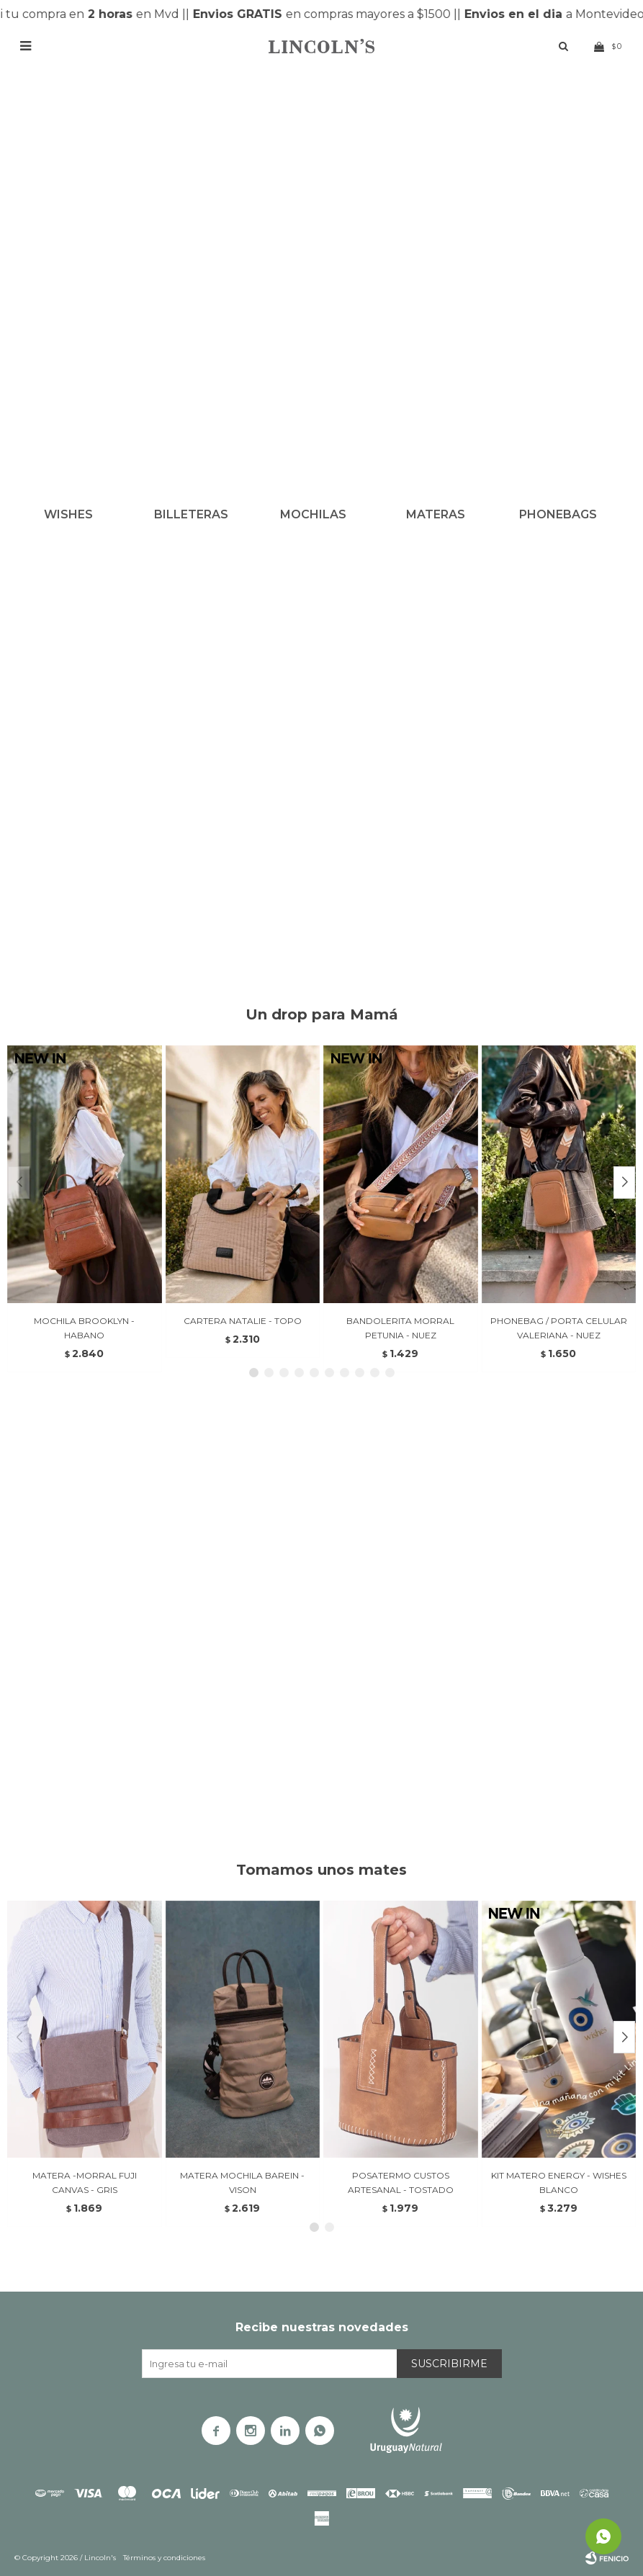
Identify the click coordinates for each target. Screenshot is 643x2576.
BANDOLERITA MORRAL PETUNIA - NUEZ (400, 1328)
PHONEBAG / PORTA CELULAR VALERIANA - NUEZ (558, 1328)
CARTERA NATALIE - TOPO (243, 1320)
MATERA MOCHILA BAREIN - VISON (242, 2182)
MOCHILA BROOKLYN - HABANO (84, 1328)
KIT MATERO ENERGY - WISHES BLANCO (558, 2182)
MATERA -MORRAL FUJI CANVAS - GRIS (84, 2182)
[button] (624, 1182)
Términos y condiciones (164, 2557)
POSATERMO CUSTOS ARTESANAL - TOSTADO (401, 2182)
